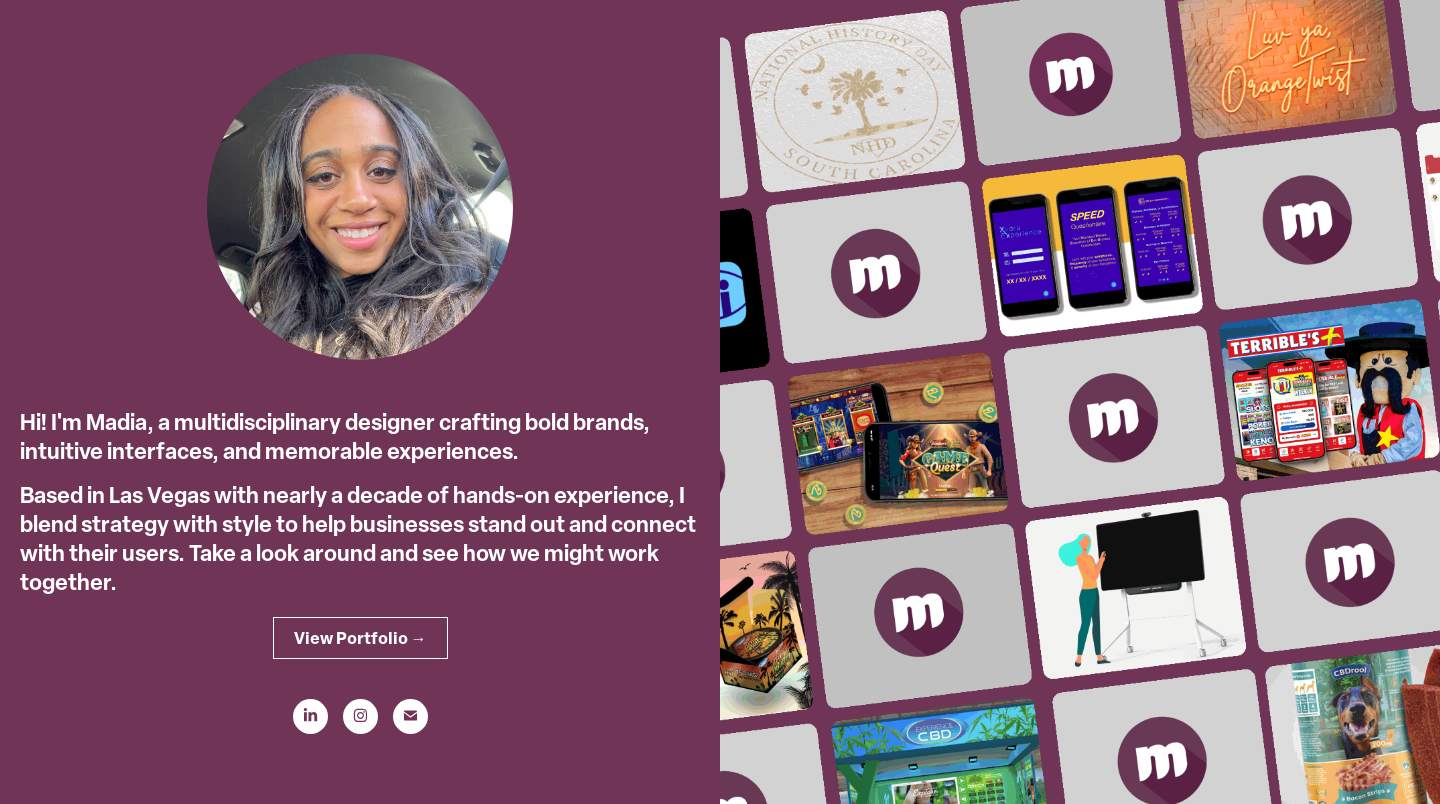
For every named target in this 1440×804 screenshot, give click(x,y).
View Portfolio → (360, 637)
